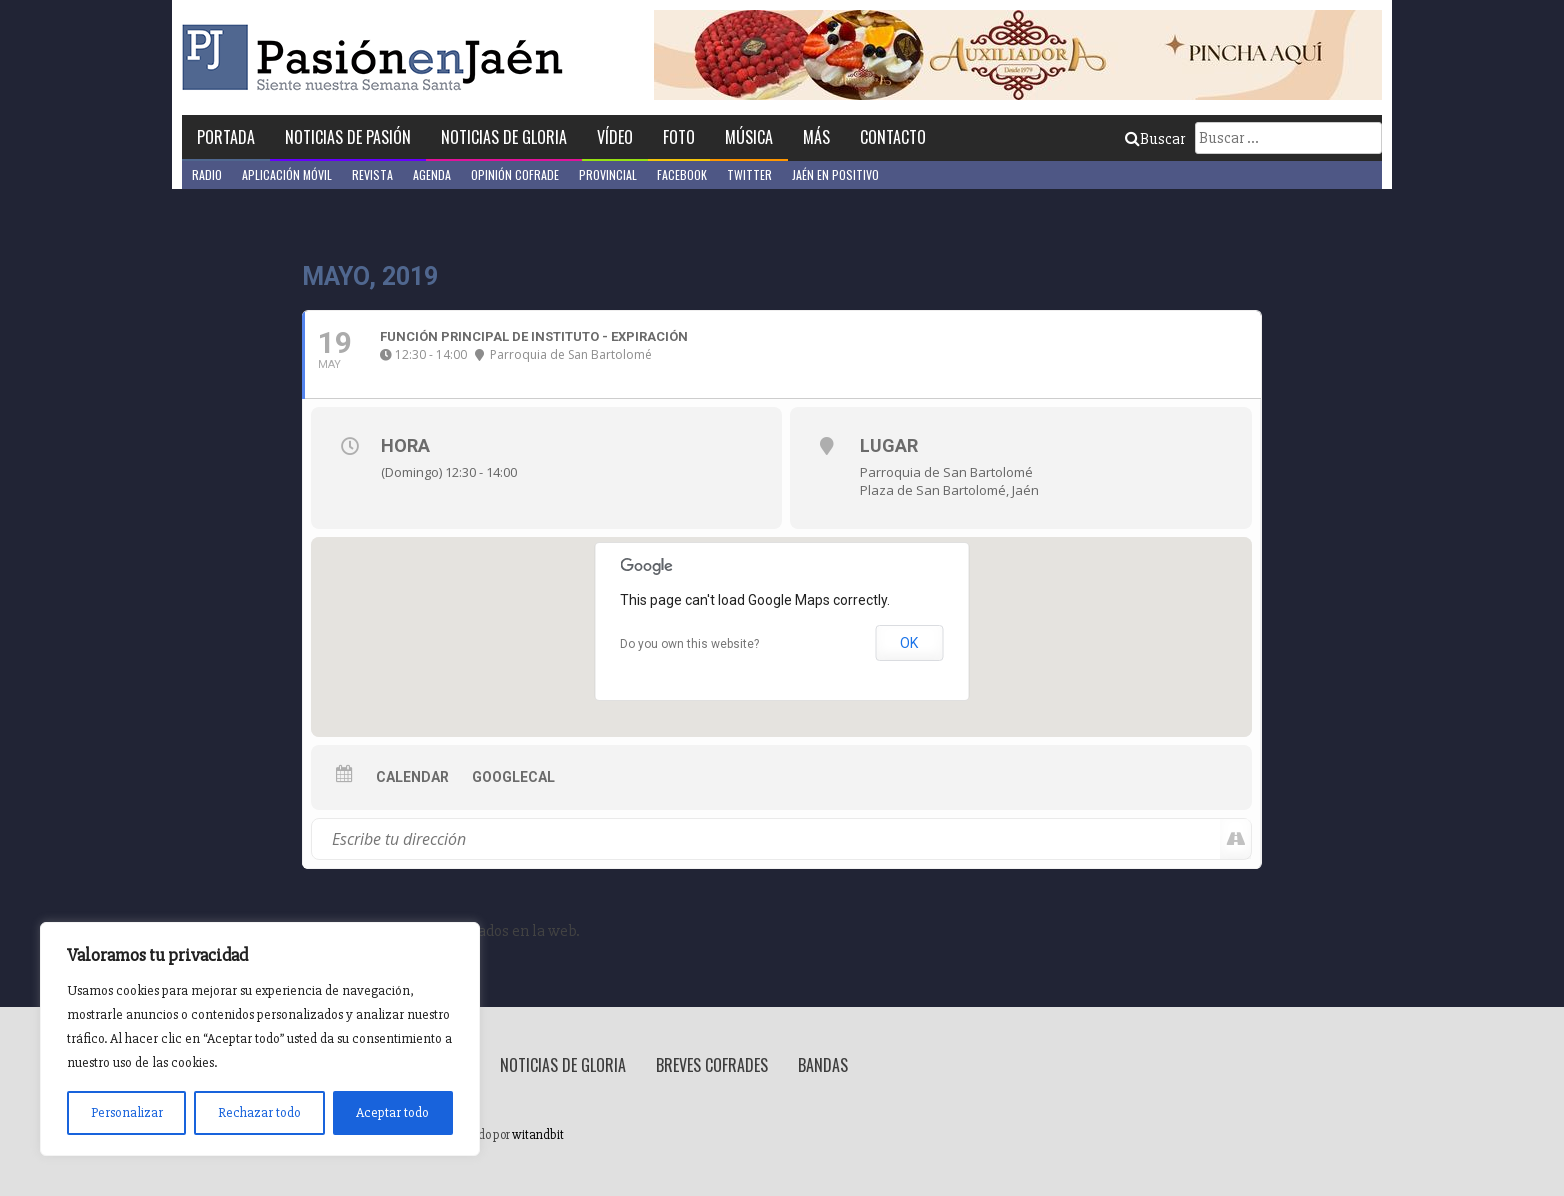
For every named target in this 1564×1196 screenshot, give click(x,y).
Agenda (432, 174)
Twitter (749, 174)
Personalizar (127, 1112)
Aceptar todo (392, 1112)
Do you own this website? (689, 644)
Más (816, 137)
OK (909, 643)
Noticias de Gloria (504, 137)
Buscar (1155, 139)
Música (749, 137)
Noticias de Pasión (348, 137)
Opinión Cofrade (515, 174)
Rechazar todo (259, 1112)
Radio (207, 174)
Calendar (412, 777)
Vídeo (615, 137)
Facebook (682, 174)
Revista (372, 174)
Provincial (608, 174)
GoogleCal (513, 777)
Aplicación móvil (287, 174)
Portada (226, 137)
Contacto (893, 137)
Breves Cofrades (712, 1065)
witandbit (538, 1135)
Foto (679, 137)
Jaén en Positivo (835, 174)
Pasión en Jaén (378, 57)
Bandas (823, 1065)
